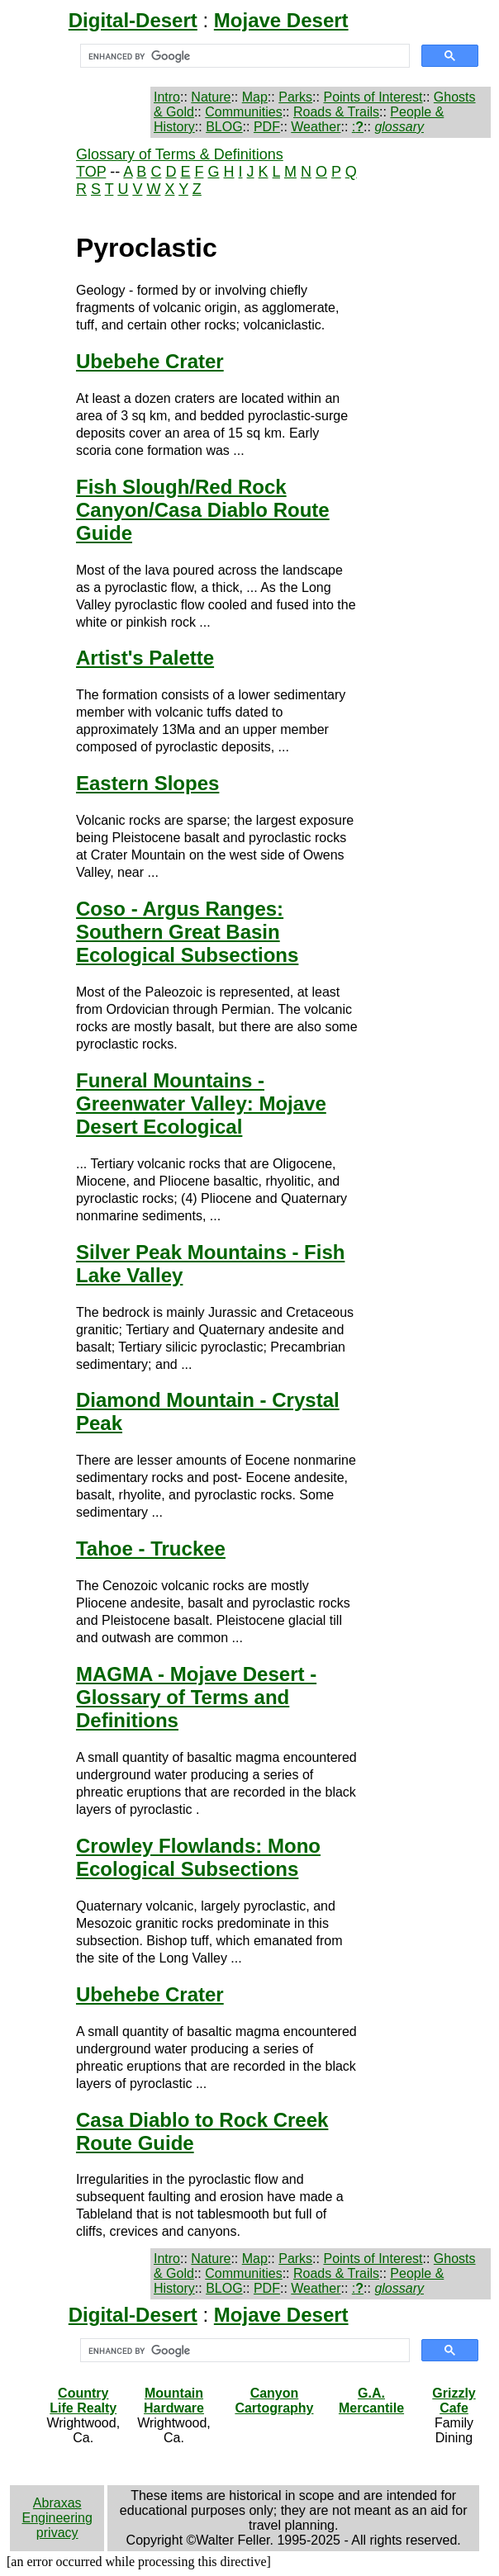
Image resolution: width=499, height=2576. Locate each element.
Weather (315, 127)
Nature (210, 97)
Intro (167, 97)
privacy (57, 2533)
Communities (243, 112)
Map (255, 97)
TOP (91, 171)
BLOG (224, 127)
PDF (267, 127)
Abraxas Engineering (56, 2510)
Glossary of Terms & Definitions (179, 154)
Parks (295, 97)
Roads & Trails (336, 112)
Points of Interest (372, 97)
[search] (243, 56)
